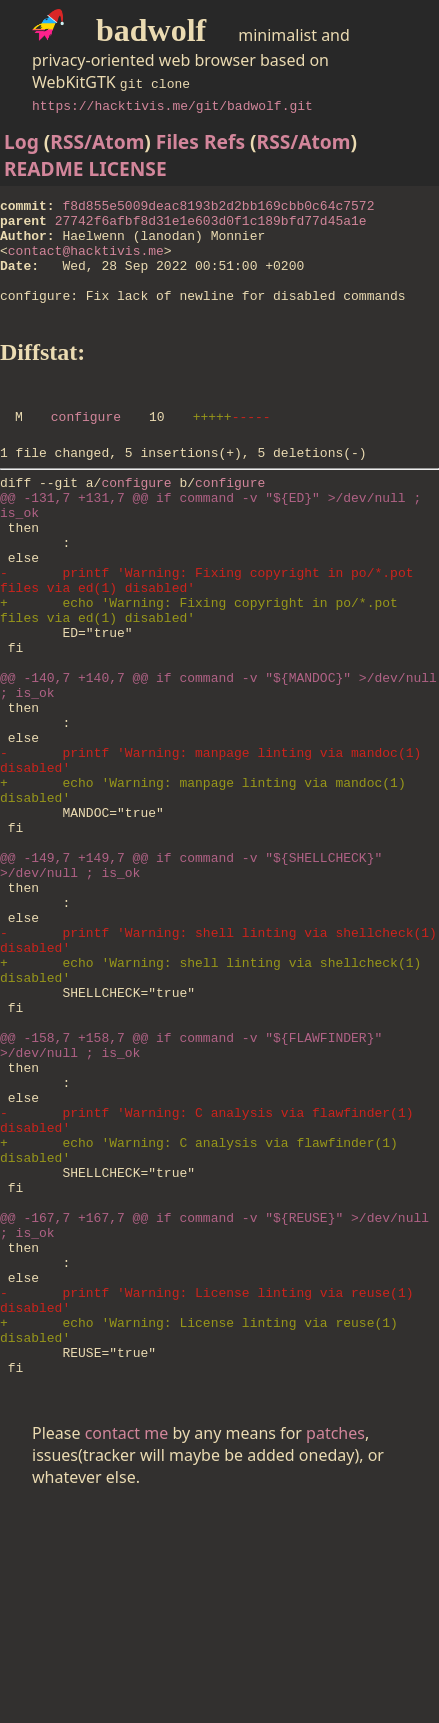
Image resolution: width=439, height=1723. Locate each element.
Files (177, 141)
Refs (224, 141)
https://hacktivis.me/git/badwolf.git (172, 105)
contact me (127, 1649)
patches (335, 1649)
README (44, 168)
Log (21, 141)
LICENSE (128, 168)
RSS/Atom (97, 141)
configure (86, 446)
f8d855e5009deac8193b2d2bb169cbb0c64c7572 (218, 208)
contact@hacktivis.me (86, 262)
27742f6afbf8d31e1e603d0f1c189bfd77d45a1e (211, 226)
